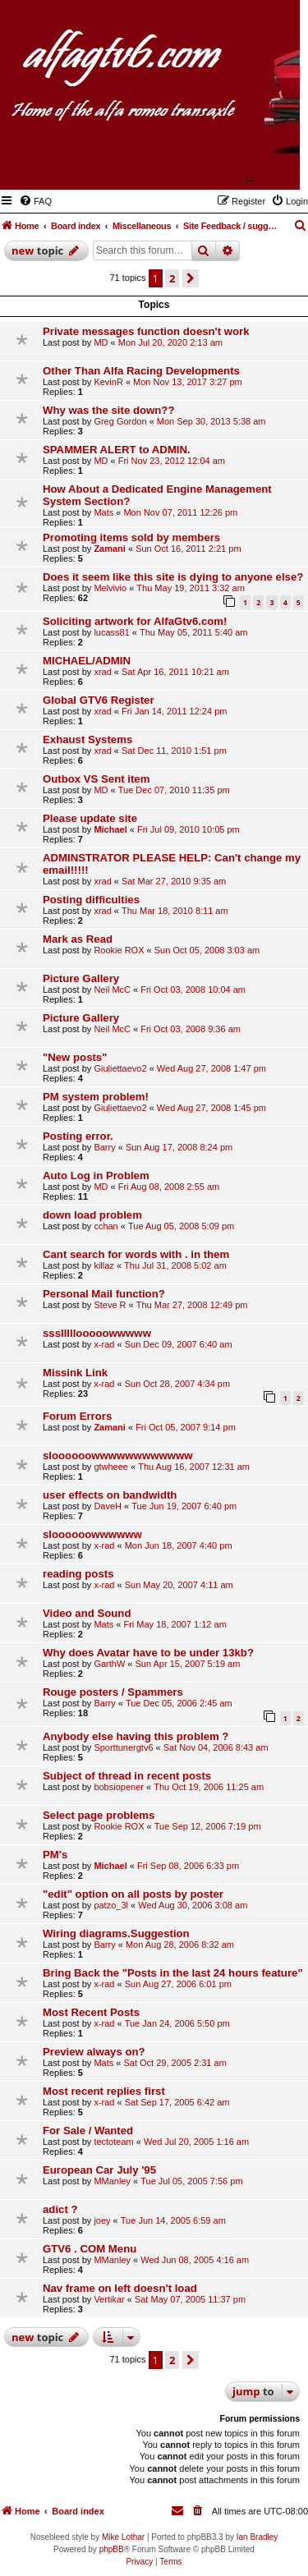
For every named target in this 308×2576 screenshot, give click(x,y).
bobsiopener (119, 1787)
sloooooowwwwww (92, 1534)
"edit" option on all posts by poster (133, 1894)
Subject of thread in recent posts (127, 1776)
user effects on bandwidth (110, 1495)
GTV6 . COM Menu (89, 2249)
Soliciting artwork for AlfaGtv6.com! (135, 621)
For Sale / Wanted (88, 2130)
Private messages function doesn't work (146, 331)
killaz (103, 1265)
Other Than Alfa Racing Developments (141, 371)
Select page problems (98, 1815)
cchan (105, 1226)
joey (102, 2220)
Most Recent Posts (91, 2012)
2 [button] (172, 278)
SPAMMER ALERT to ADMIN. (117, 449)
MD (101, 342)
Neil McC (112, 989)
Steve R (110, 1305)
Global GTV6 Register (98, 700)
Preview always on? (94, 2052)
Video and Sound (87, 1613)
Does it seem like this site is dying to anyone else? (173, 577)
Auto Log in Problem (96, 1175)
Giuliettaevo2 (120, 1068)
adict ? (60, 2209)
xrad (102, 672)
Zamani (110, 548)
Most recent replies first (104, 2091)
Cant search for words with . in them (136, 1254)
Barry (104, 1147)
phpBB (111, 2549)
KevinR (108, 382)
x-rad (104, 1344)
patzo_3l (111, 1905)
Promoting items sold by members (131, 537)
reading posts (78, 1574)
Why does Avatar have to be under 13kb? (148, 1652)
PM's (55, 1854)
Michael (110, 829)
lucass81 (111, 632)
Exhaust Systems (87, 739)
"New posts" (75, 1057)
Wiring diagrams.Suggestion (116, 1933)
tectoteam (113, 2142)
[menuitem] (35, 201)
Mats (103, 512)
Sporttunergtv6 (123, 1747)
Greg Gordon (120, 421)
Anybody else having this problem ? (135, 1736)
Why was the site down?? (108, 410)
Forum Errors (77, 1416)
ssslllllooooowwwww (97, 1333)
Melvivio (110, 588)
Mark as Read (78, 939)
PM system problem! (96, 1097)
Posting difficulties (91, 899)
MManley (112, 2181)
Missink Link (75, 1372)
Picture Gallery (81, 978)
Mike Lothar (123, 2537)
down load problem (92, 1215)
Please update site (90, 818)
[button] (190, 278)
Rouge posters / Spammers (113, 1692)
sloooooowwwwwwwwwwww (117, 1455)
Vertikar (109, 2299)
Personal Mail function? (104, 1294)
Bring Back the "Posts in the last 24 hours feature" (173, 1973)
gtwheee (111, 1467)
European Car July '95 (99, 2170)
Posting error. (78, 1136)
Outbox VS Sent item (96, 779)
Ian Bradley (257, 2537)
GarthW (109, 1664)
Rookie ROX (119, 950)
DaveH (108, 1506)
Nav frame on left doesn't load (120, 2288)
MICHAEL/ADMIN (87, 660)
